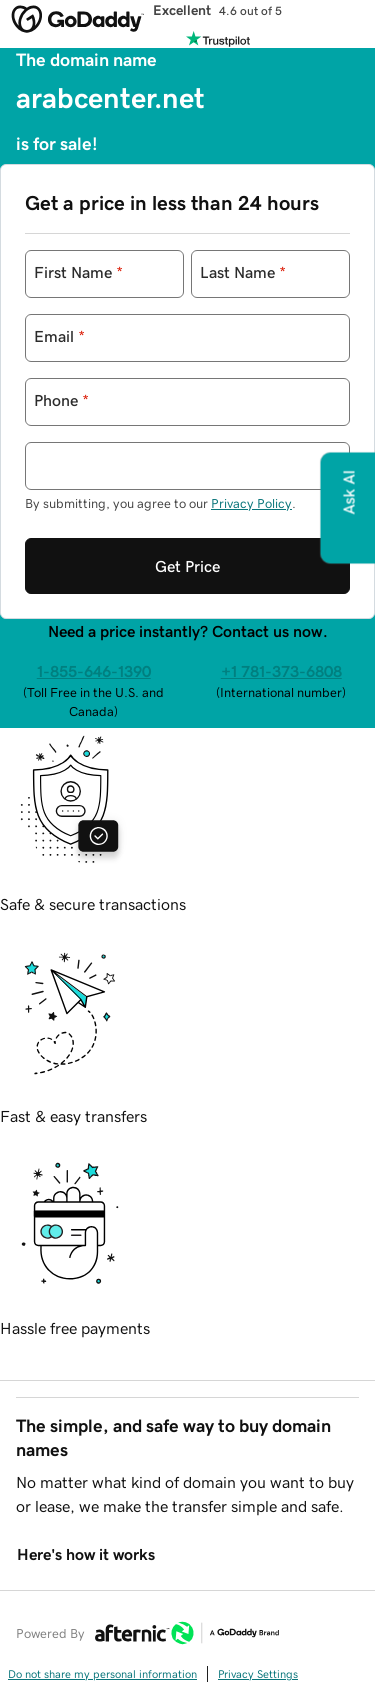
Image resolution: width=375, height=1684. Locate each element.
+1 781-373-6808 (281, 671)
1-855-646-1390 (94, 671)
